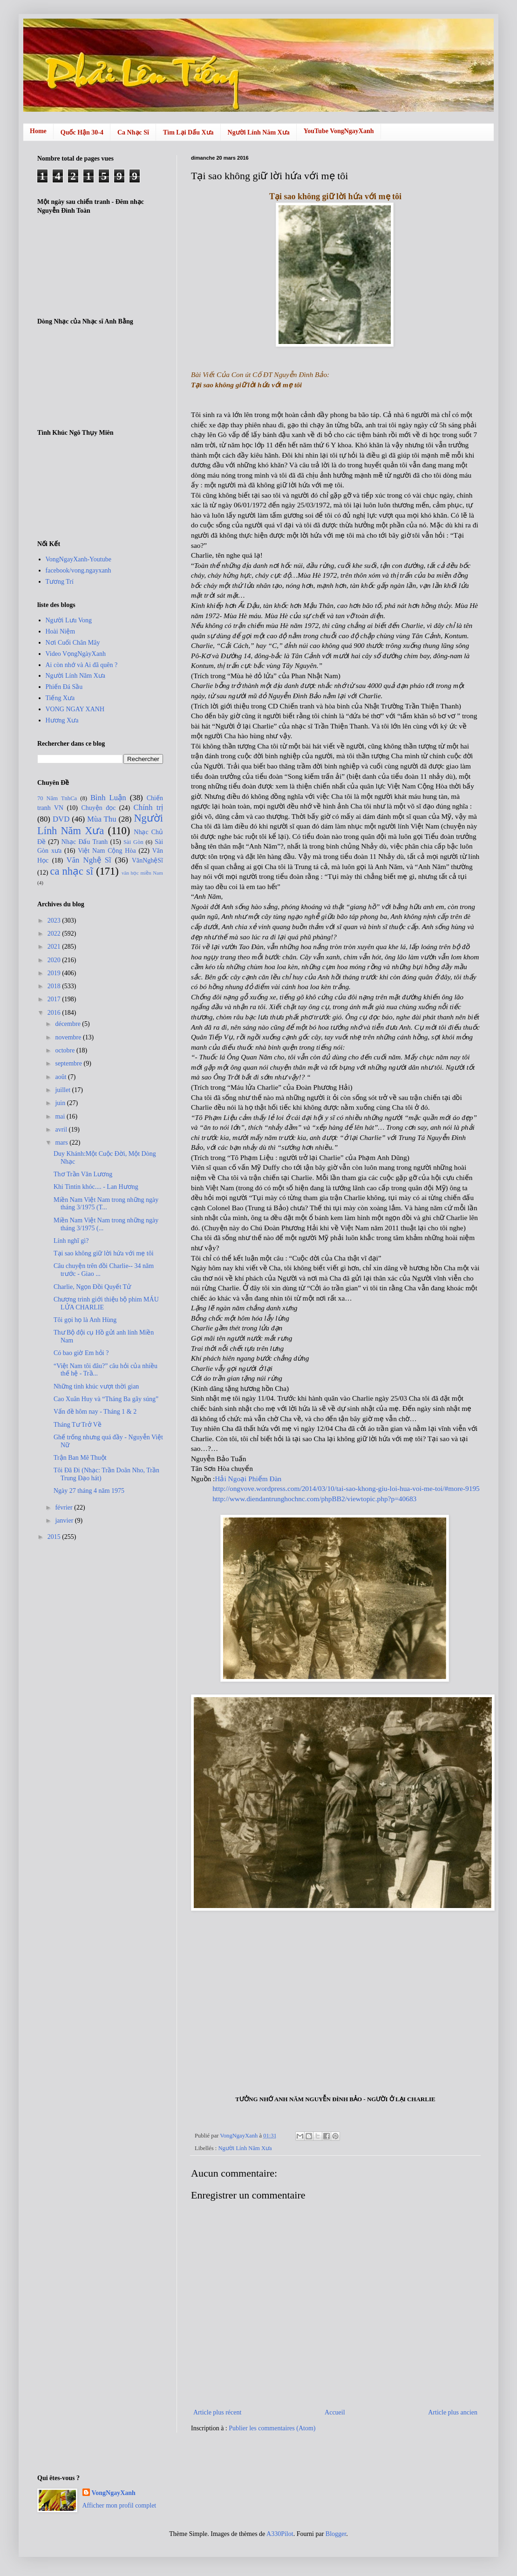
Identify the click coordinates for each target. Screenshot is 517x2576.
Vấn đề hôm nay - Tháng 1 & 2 (95, 1411)
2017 (55, 999)
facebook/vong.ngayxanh (78, 570)
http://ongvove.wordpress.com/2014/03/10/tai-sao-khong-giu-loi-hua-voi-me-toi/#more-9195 (346, 1488)
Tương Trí (60, 581)
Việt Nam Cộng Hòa (107, 850)
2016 (55, 1012)
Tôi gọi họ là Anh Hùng (85, 1319)
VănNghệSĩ (147, 860)
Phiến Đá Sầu (64, 686)
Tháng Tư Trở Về (78, 1424)
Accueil (335, 2412)
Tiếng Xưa (60, 698)
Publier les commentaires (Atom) (272, 2428)
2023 (55, 920)
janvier (65, 1520)
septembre (69, 1063)
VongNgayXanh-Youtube (78, 559)
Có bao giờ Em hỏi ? (81, 1352)
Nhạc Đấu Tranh (84, 841)
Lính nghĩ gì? (71, 1240)
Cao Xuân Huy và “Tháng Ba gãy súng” (106, 1399)
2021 (55, 946)
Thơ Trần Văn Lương (83, 1174)
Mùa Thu (101, 819)
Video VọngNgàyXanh (76, 653)
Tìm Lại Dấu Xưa (188, 132)
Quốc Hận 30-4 (82, 132)
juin (61, 1102)
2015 (55, 1536)
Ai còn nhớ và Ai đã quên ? (82, 664)
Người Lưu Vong (69, 620)
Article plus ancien (452, 2412)
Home (38, 131)
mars (62, 1142)
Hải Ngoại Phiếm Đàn (248, 1479)
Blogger (336, 2533)
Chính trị (148, 807)
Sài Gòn (133, 842)
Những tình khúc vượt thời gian (96, 1386)
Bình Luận (108, 797)
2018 (55, 986)
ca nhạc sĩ (71, 871)
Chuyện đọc (98, 807)
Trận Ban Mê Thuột (80, 1457)
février (64, 1507)
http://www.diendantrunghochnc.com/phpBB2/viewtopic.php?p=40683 (314, 1499)
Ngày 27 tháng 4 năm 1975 (89, 1490)
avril (61, 1129)
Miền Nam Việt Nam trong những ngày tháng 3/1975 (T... (106, 1203)
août (61, 1076)
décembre (68, 1023)
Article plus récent (217, 2412)
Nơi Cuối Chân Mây (73, 642)
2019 (55, 973)
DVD (61, 819)
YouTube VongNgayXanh (339, 131)
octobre (65, 1050)
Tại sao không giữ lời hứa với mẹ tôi (104, 1253)
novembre (68, 1037)
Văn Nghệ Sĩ (89, 860)
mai (61, 1116)
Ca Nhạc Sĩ (133, 132)
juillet (63, 1089)
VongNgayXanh (114, 2492)
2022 (55, 933)
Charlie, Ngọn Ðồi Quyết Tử (92, 1286)
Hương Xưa (62, 720)
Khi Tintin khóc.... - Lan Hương (96, 1186)
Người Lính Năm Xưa (259, 132)
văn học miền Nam (142, 873)
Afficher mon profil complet (119, 2505)
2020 (55, 960)
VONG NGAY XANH (75, 709)
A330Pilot (279, 2533)
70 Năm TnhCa (57, 798)
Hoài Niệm (60, 631)
